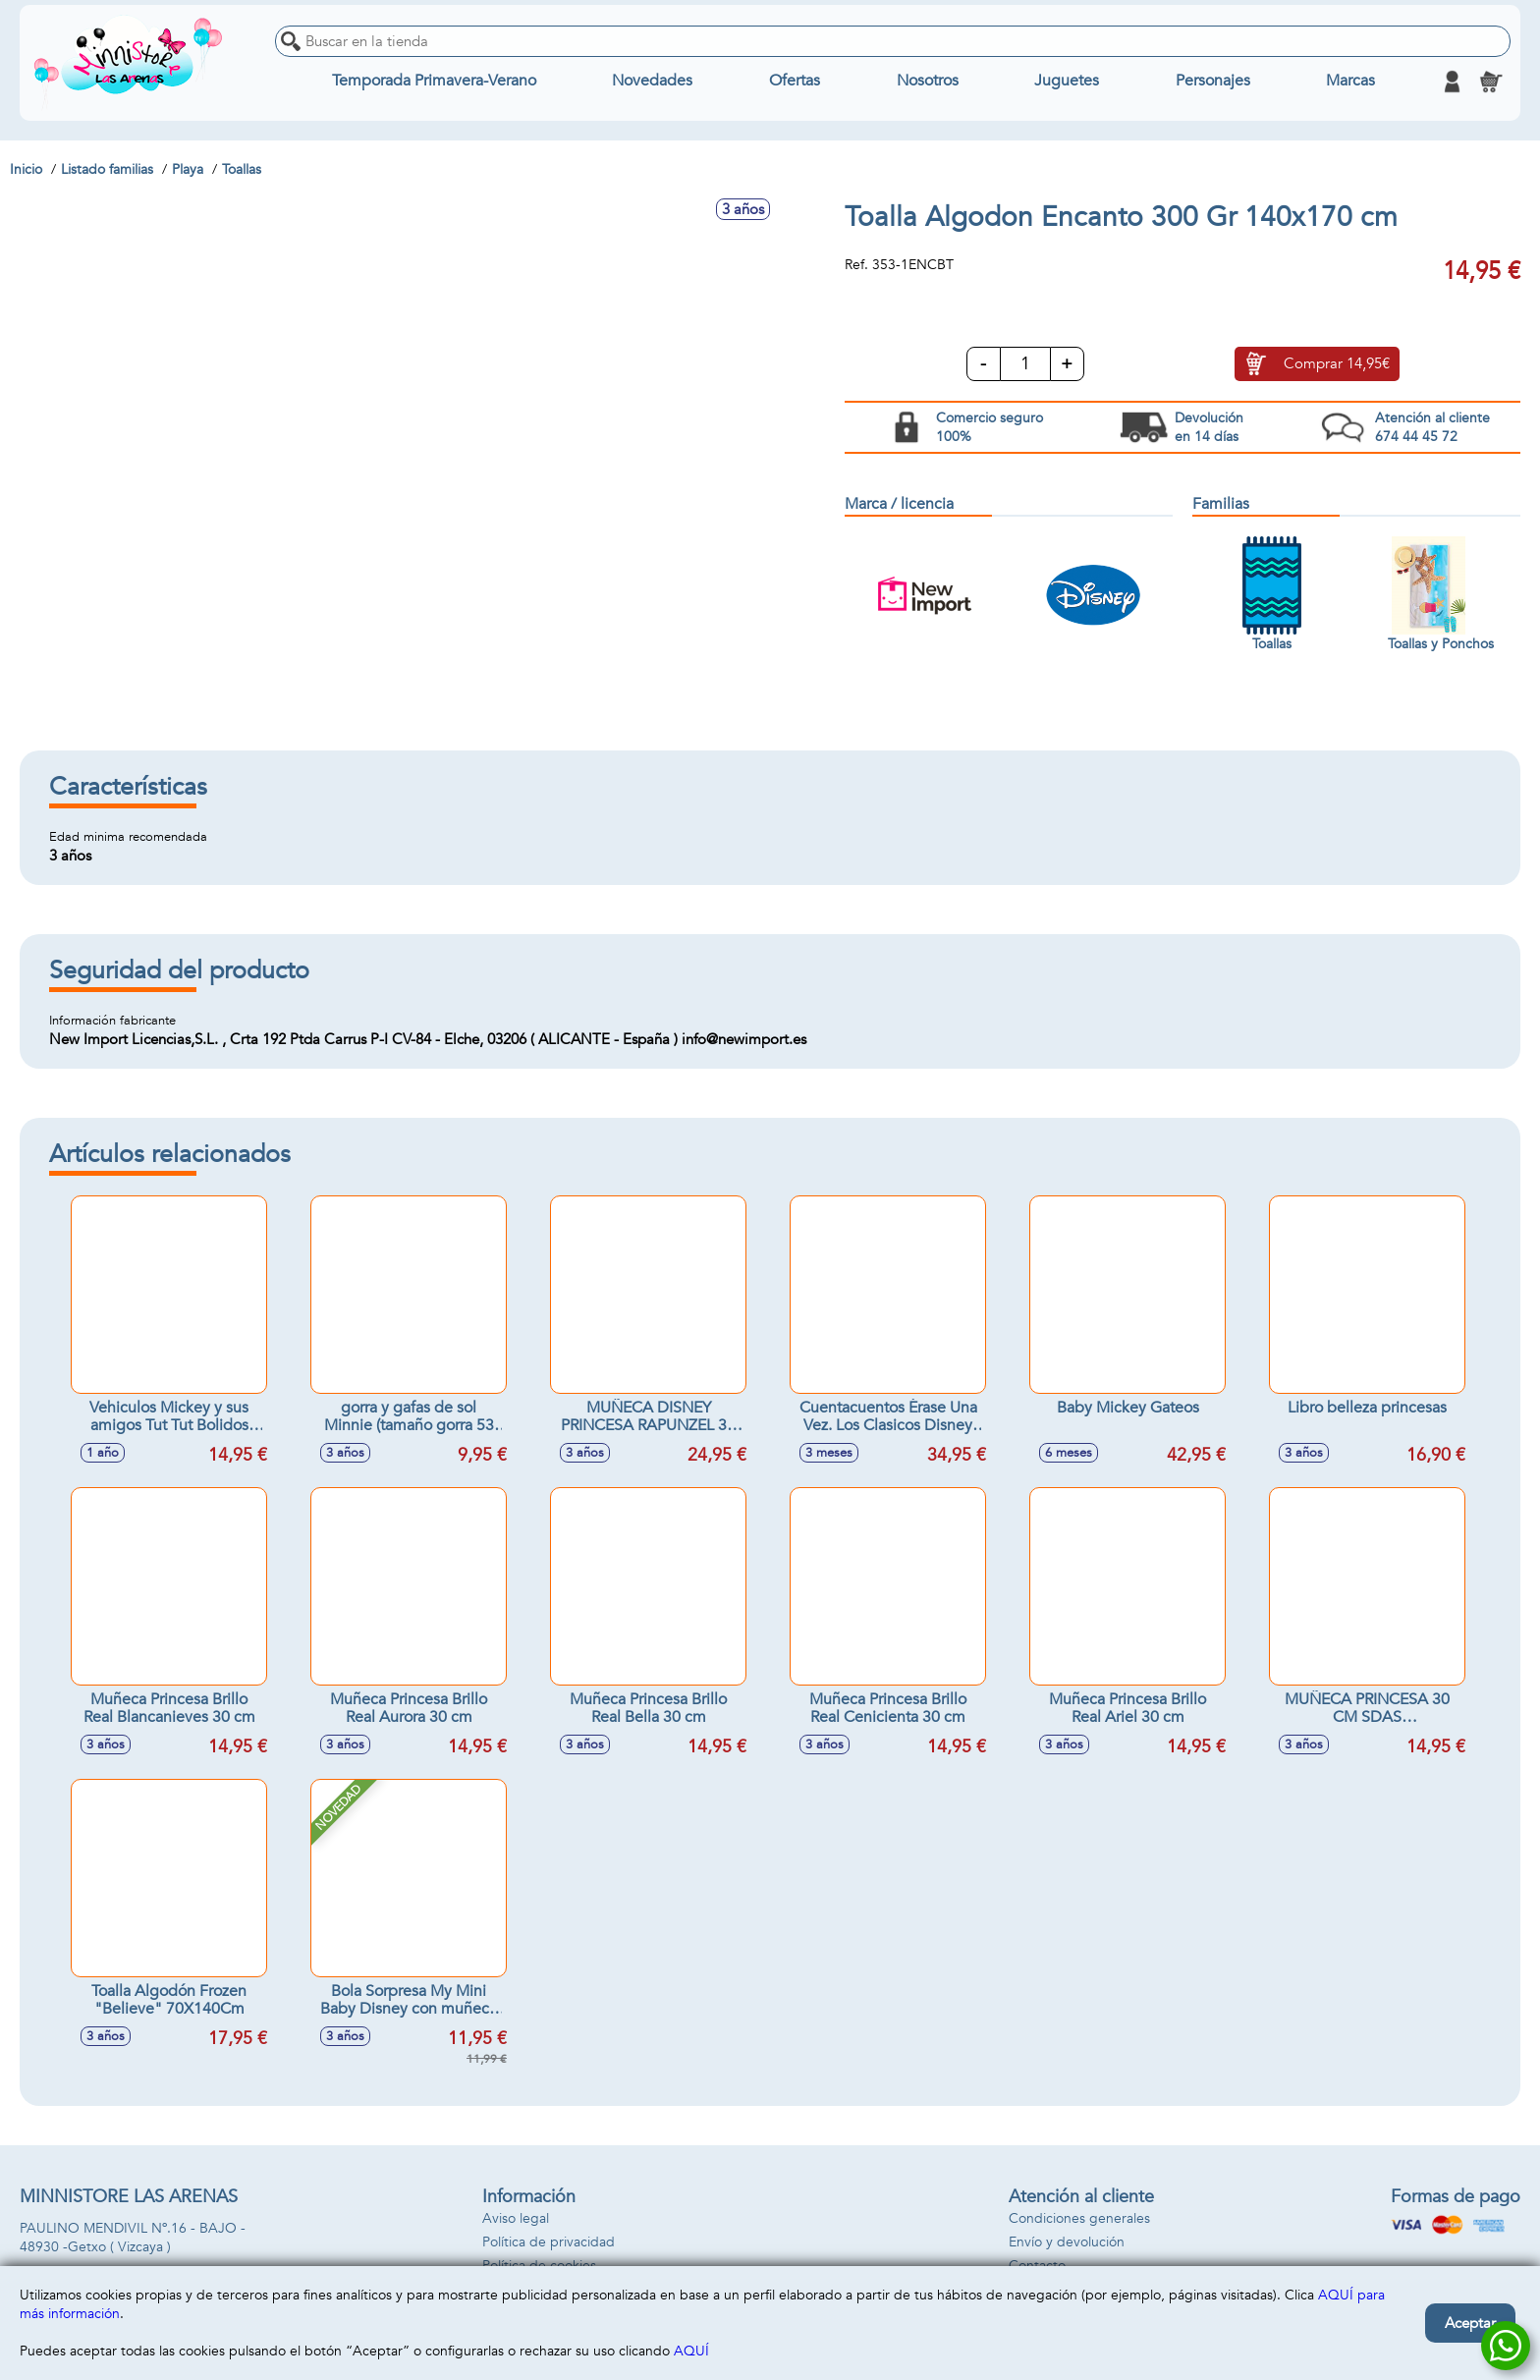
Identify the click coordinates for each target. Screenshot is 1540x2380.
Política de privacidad (548, 2242)
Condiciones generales (1079, 2218)
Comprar (1337, 364)
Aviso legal (515, 2218)
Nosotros (928, 81)
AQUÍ (691, 2351)
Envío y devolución (1067, 2242)
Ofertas (794, 81)
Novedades (652, 81)
